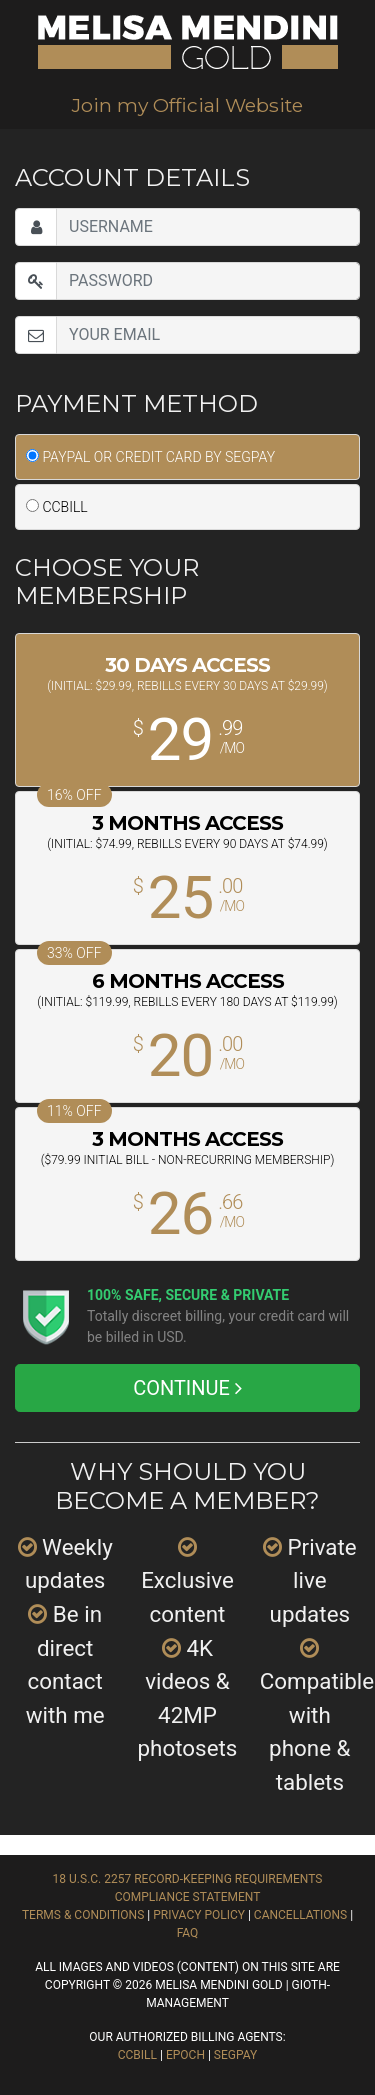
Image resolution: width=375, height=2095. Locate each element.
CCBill (137, 2055)
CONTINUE (187, 1388)
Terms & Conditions (83, 1915)
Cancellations (300, 1915)
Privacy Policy (199, 1915)
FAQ (188, 1933)
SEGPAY (235, 2055)
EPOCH (185, 2055)
